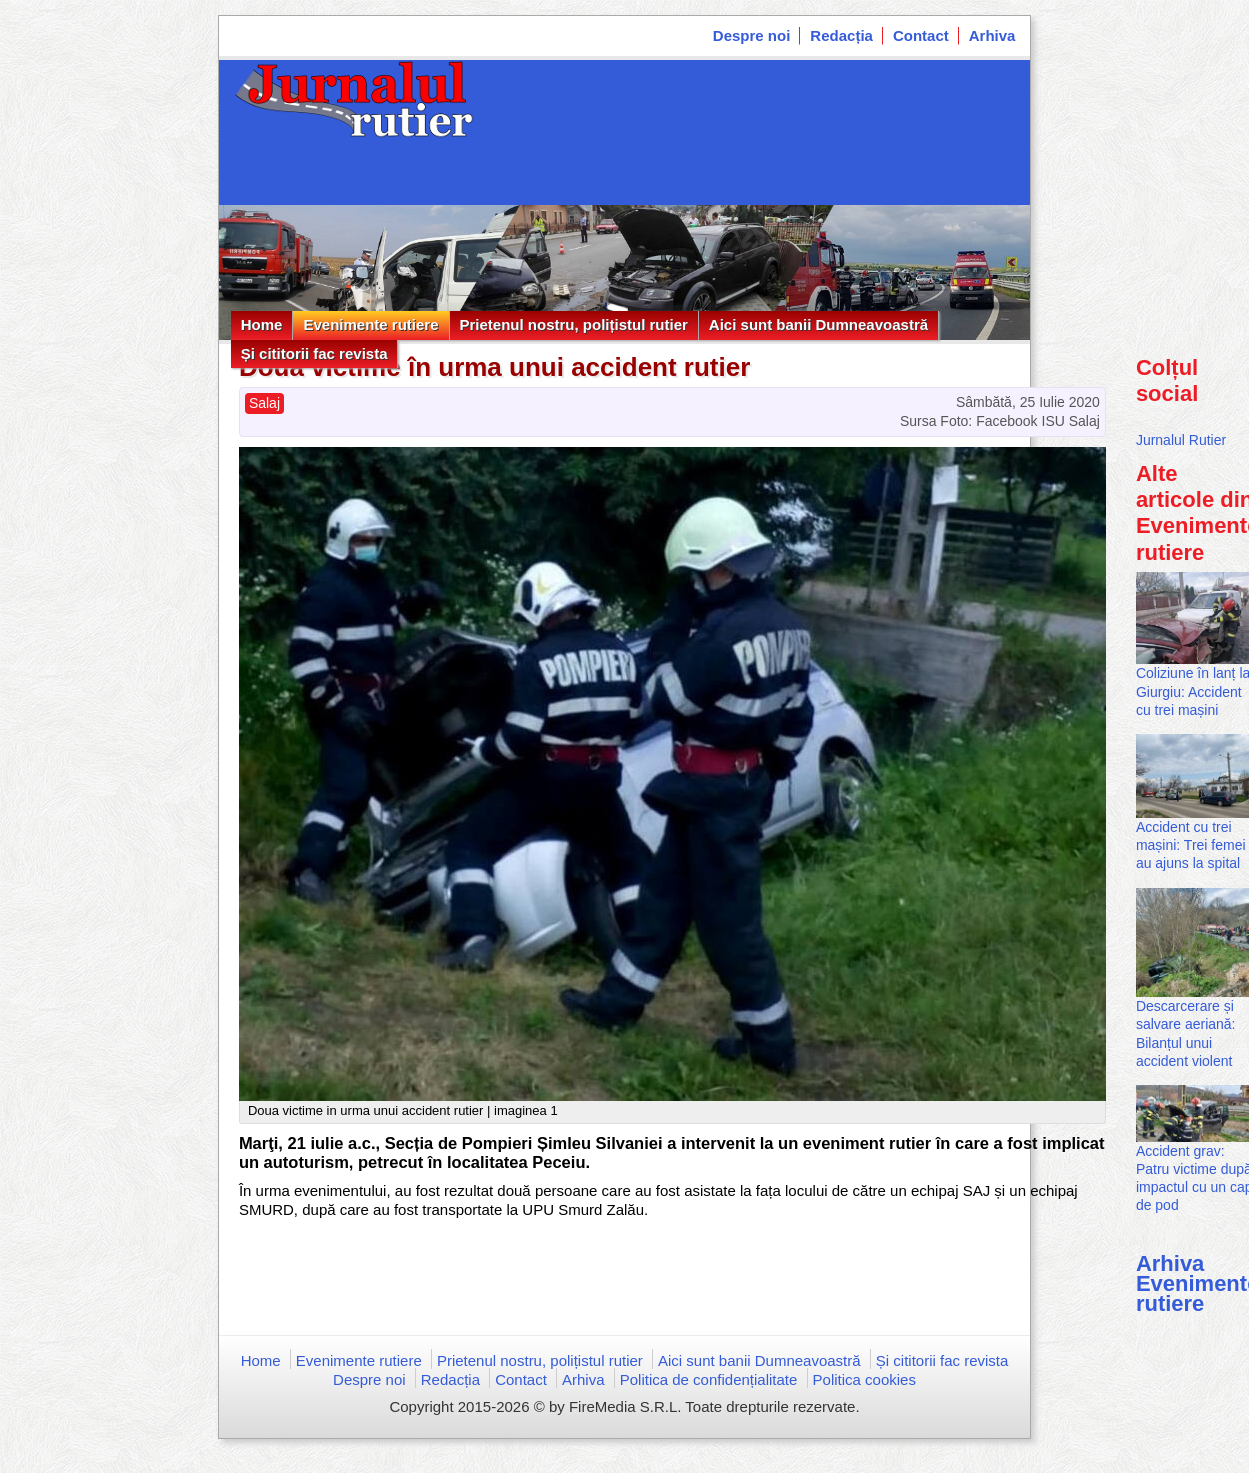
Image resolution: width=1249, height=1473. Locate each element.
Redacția (841, 35)
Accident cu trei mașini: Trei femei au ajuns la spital (1191, 845)
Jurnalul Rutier (1181, 440)
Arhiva (992, 35)
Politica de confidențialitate (709, 1379)
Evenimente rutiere (370, 324)
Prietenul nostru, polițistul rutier (574, 324)
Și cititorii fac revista (314, 353)
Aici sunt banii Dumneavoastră (818, 324)
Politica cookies (864, 1379)
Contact (921, 35)
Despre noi (752, 35)
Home (262, 324)
